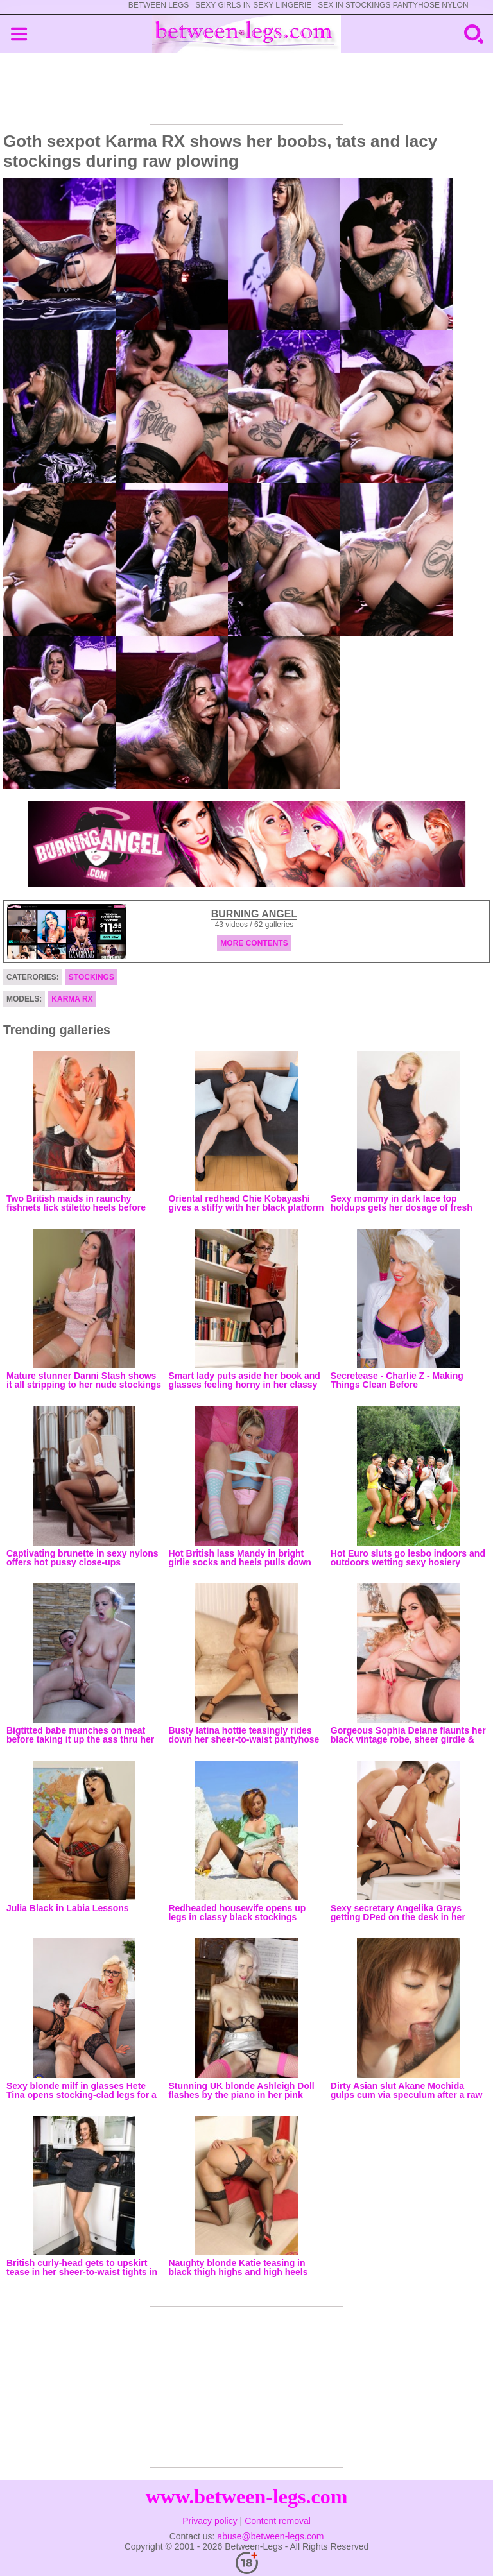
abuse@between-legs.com (270, 2536)
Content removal (278, 2521)
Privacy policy (210, 2521)
